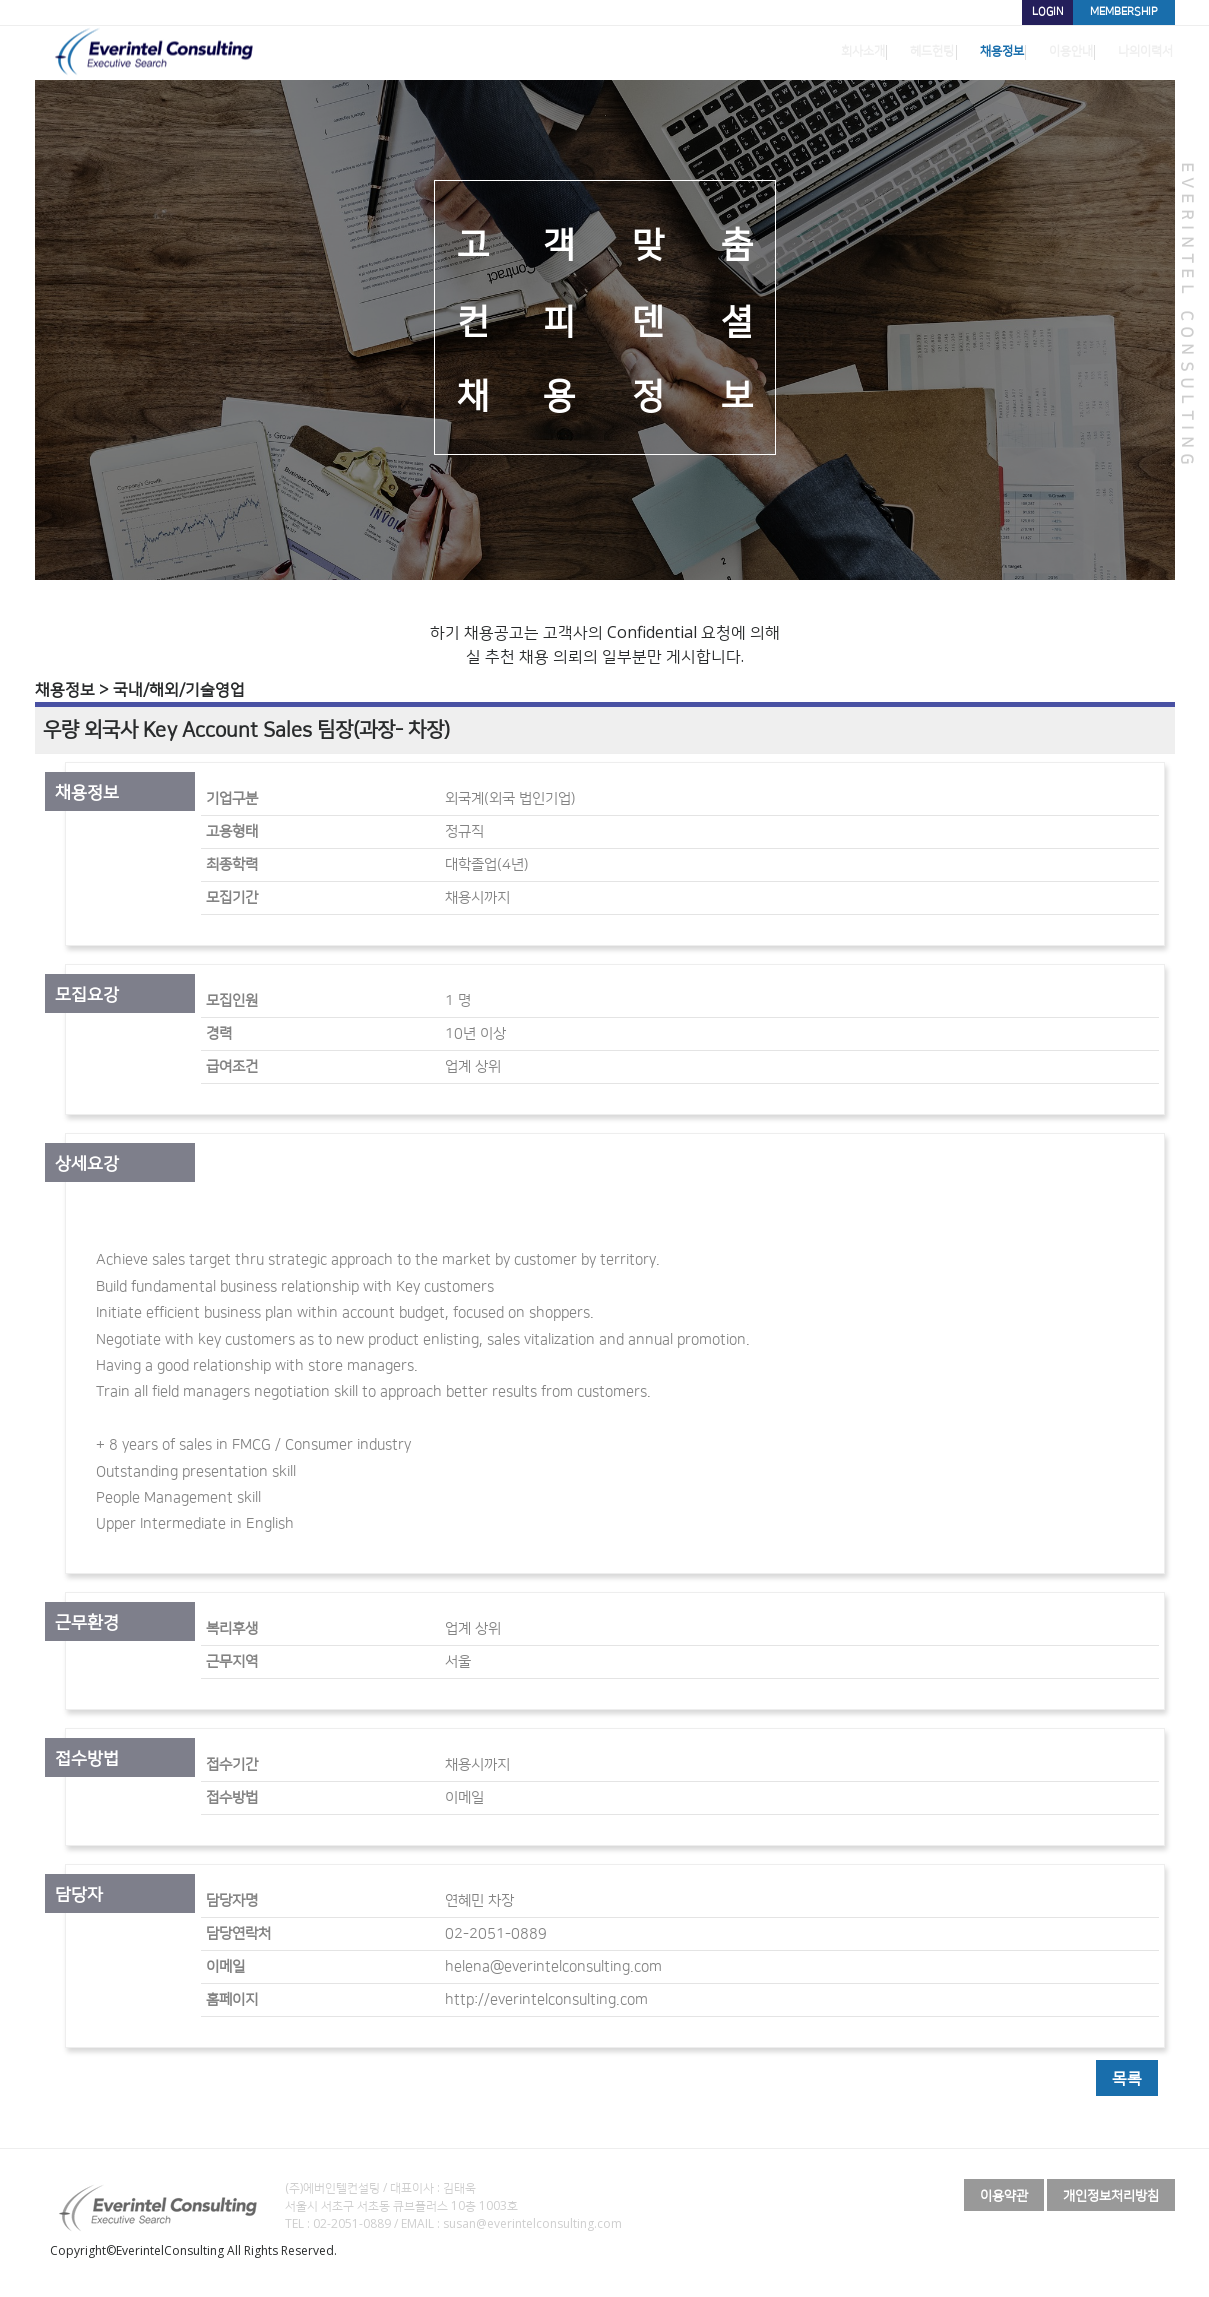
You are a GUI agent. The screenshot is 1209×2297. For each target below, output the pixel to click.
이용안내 (1032, 53)
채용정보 (946, 53)
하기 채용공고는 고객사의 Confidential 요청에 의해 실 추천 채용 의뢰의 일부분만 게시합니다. (605, 644)
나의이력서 (1125, 53)
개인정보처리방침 (1111, 2195)
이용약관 (1004, 2195)
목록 (1127, 2078)
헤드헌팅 (860, 53)
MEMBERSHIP (1115, 12)
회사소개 (774, 53)
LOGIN (1019, 12)
